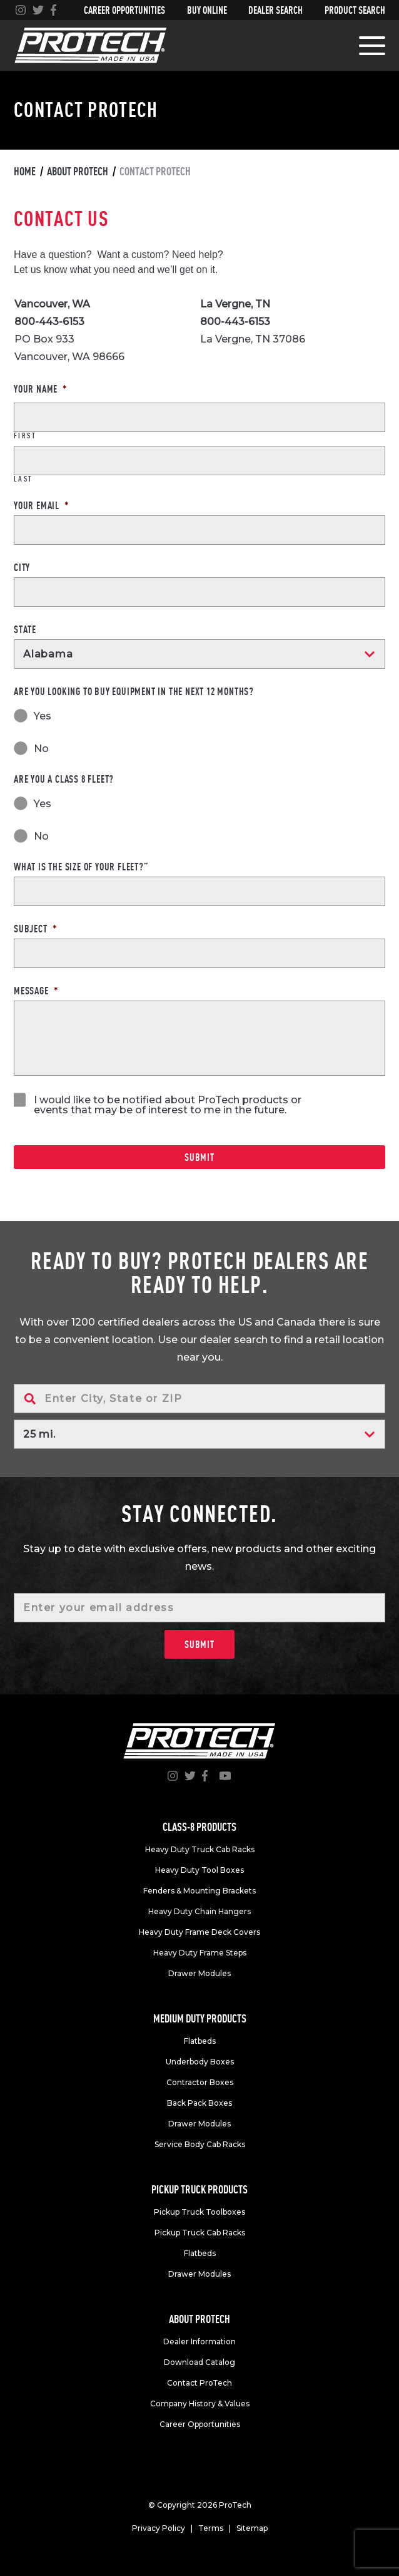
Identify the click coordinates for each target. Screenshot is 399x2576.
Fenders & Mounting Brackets (199, 1890)
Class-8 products (199, 1826)
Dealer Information (199, 2341)
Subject (35, 929)
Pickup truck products (199, 2189)
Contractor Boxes (199, 2082)
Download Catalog (199, 2362)
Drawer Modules (199, 1973)
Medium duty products (199, 2018)
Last (23, 479)
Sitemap (252, 2528)
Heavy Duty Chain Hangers (199, 1911)
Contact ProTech (199, 2383)
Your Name (41, 389)
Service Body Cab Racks (199, 2144)
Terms (210, 2528)
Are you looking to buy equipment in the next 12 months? (134, 691)
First (25, 436)
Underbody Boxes (200, 2061)
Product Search (355, 10)
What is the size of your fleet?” (81, 867)
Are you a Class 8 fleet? (64, 779)
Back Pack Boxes (199, 2103)
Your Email (41, 505)
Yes (42, 716)
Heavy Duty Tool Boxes (199, 1870)
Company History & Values (200, 2403)
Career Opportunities (124, 10)
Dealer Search (275, 10)
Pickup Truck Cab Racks (199, 2232)
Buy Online (207, 10)
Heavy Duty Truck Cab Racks (200, 1849)
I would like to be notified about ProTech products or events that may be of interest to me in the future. (167, 1105)
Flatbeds (200, 2041)
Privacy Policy (158, 2528)
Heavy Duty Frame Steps (199, 1952)
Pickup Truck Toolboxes (199, 2212)
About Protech (77, 171)
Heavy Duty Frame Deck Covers (199, 1932)
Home (25, 171)
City (22, 567)
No (41, 749)
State (25, 629)
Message (36, 991)
